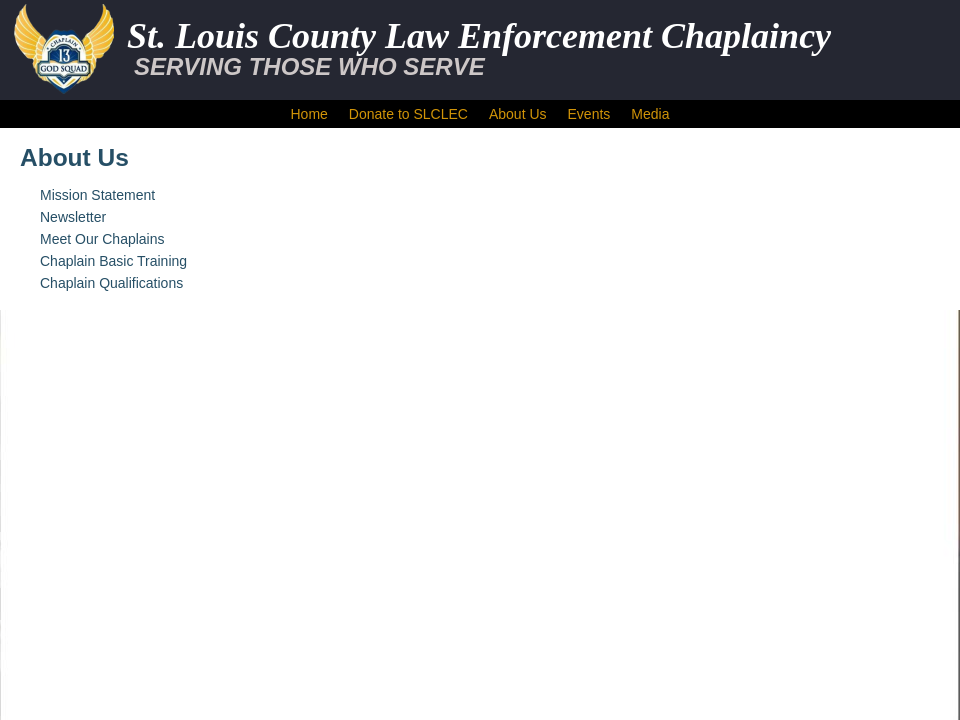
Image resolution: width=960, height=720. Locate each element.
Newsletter (73, 217)
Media (650, 114)
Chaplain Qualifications (111, 283)
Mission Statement (97, 195)
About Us (518, 114)
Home (309, 114)
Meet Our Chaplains (102, 239)
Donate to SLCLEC (408, 114)
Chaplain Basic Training (113, 261)
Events (589, 114)
